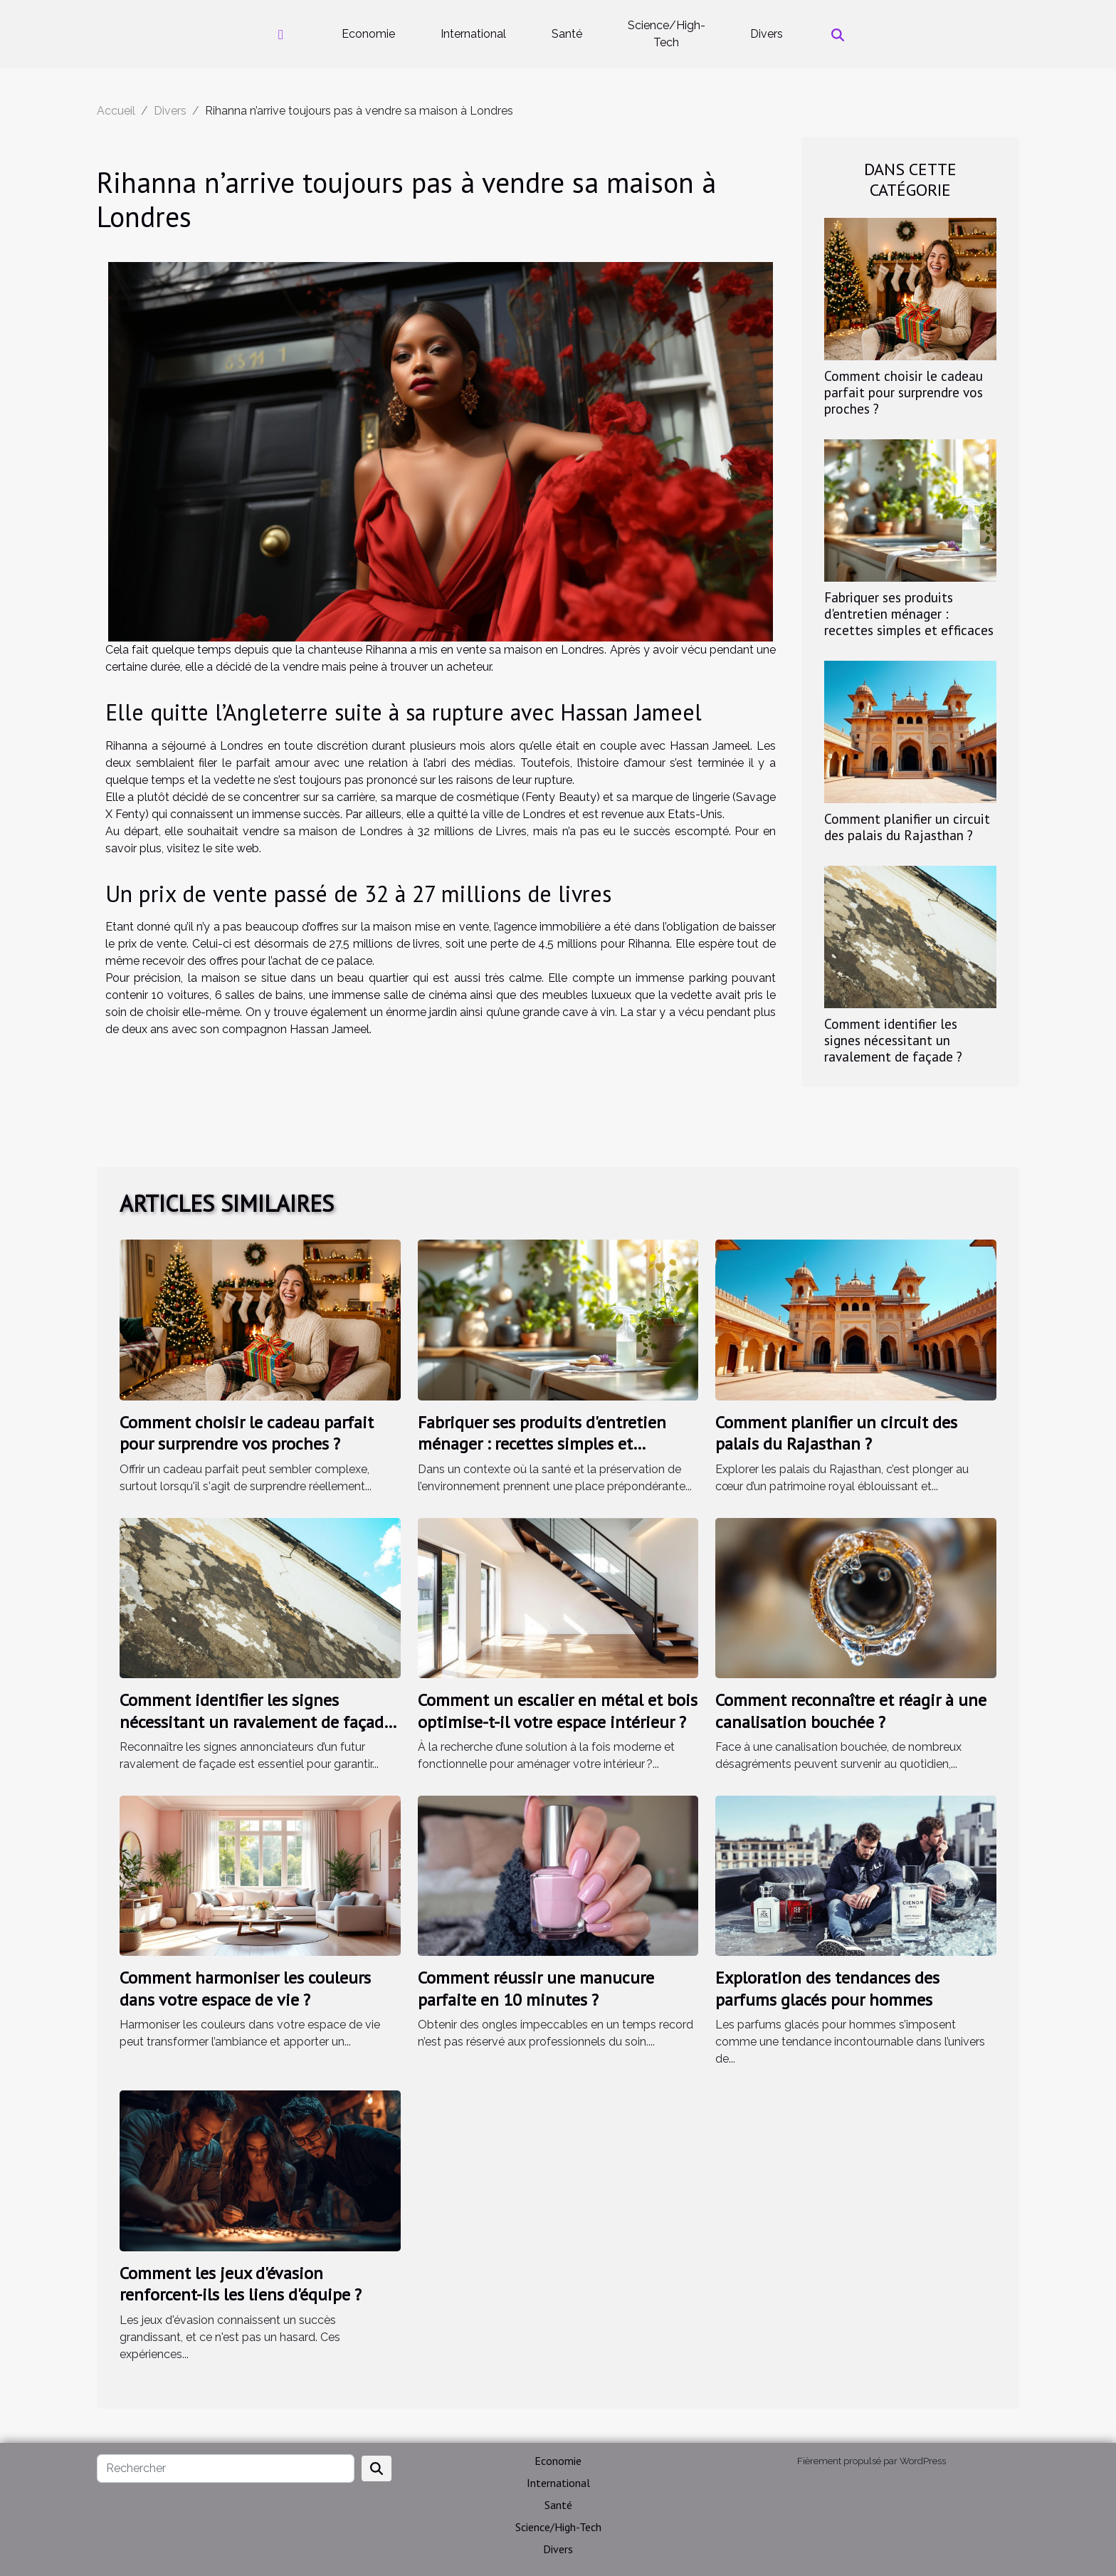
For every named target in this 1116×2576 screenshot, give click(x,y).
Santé (567, 34)
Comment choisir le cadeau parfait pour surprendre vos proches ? (903, 392)
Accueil (116, 110)
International (473, 34)
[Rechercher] (225, 2468)
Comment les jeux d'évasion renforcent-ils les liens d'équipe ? (241, 2283)
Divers (766, 34)
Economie (368, 34)
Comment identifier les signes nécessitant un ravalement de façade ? (893, 1040)
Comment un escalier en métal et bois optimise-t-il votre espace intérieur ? (558, 1710)
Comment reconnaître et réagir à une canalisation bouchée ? (850, 1710)
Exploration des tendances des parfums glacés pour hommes (827, 1988)
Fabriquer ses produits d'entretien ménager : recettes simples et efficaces (909, 613)
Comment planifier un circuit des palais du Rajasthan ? (907, 827)
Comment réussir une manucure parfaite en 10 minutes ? (536, 1988)
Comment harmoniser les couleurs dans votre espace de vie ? (245, 1988)
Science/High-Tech (666, 34)
